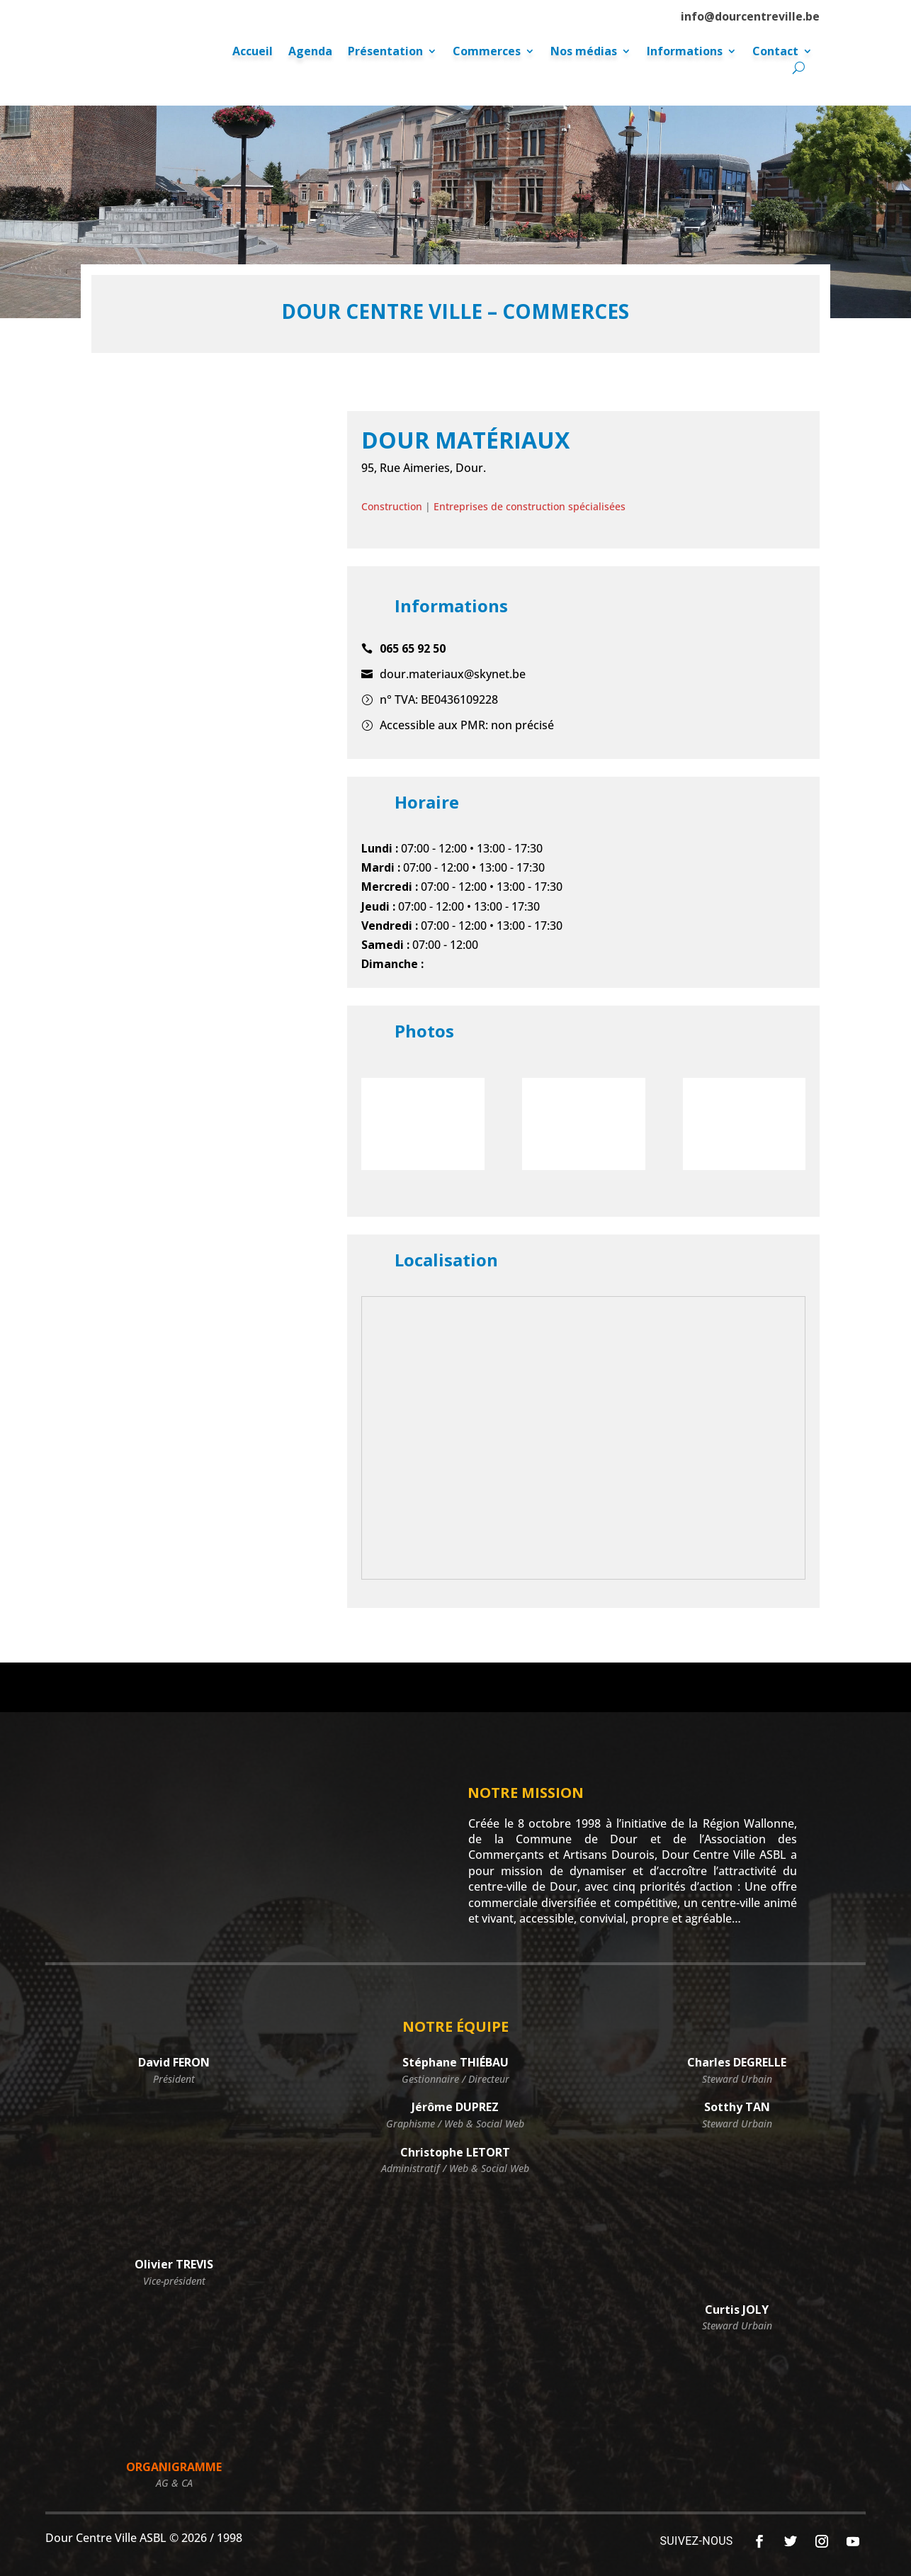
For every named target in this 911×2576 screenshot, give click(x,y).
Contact (775, 52)
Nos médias (583, 52)
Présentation (385, 52)
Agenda (310, 52)
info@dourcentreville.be (750, 16)
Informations (685, 52)
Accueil (252, 52)
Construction (391, 506)
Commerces (487, 52)
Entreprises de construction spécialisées (530, 506)
